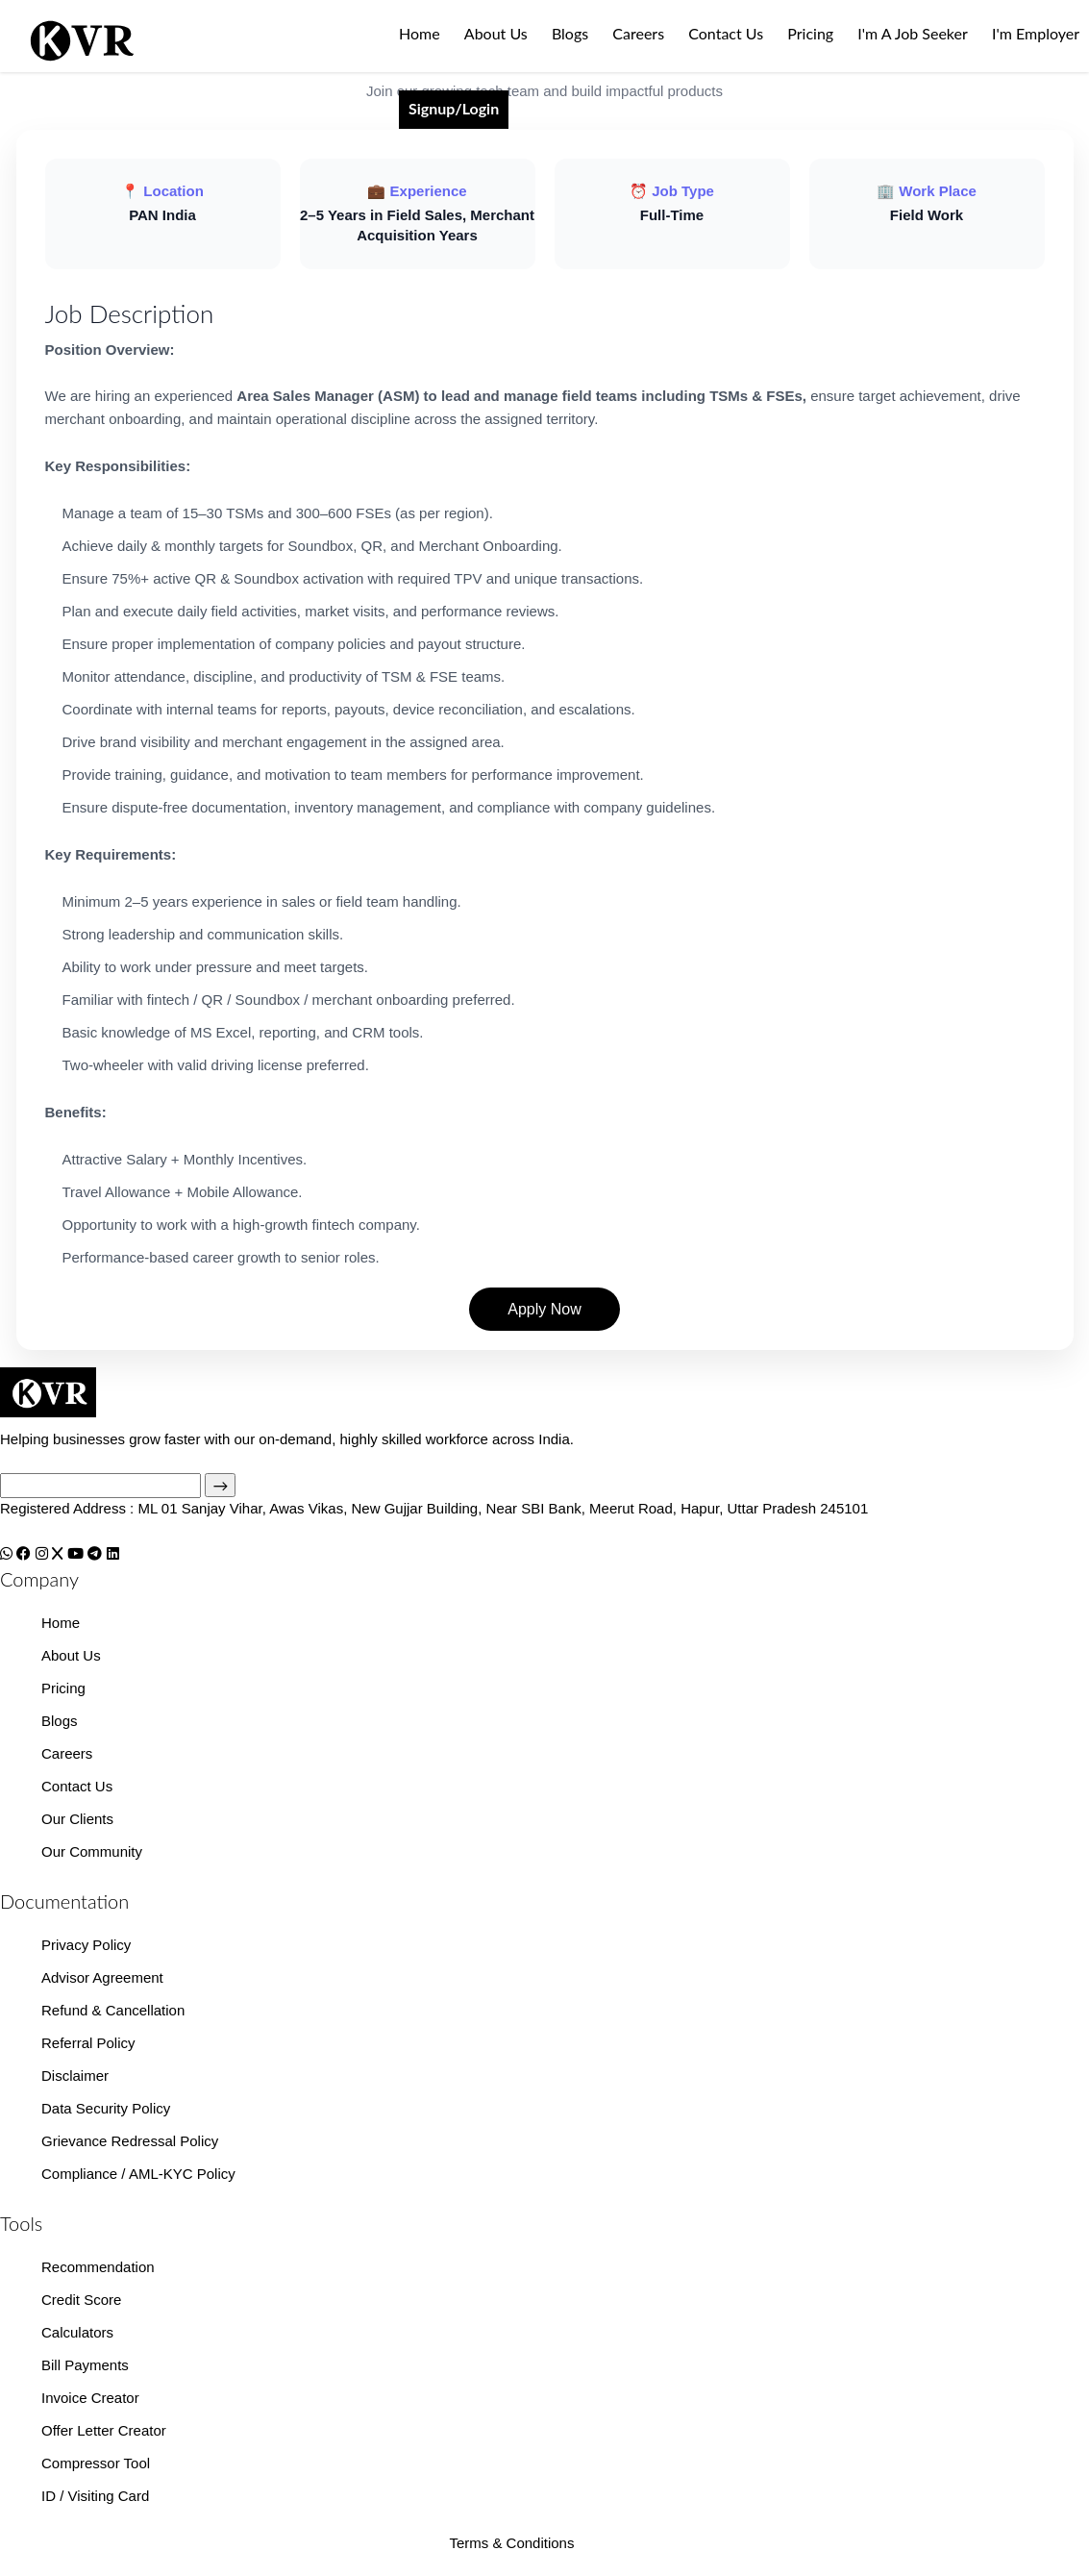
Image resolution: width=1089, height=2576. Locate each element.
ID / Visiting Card (95, 2496)
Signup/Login (453, 108)
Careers (638, 33)
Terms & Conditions (511, 2543)
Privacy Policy (86, 1945)
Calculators (77, 2332)
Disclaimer (75, 2075)
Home (419, 33)
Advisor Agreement (102, 1977)
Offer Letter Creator (103, 2430)
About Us (496, 33)
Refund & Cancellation (113, 2010)
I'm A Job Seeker (912, 33)
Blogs (570, 33)
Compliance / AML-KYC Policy (138, 2173)
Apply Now (544, 1309)
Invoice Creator (90, 2397)
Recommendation (98, 2267)
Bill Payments (85, 2365)
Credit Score (81, 2299)
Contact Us (725, 33)
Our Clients (77, 1819)
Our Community (91, 1851)
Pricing (810, 33)
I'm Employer (1035, 33)
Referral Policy (88, 2043)
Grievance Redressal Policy (129, 2141)
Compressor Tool (95, 2463)
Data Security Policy (105, 2108)
